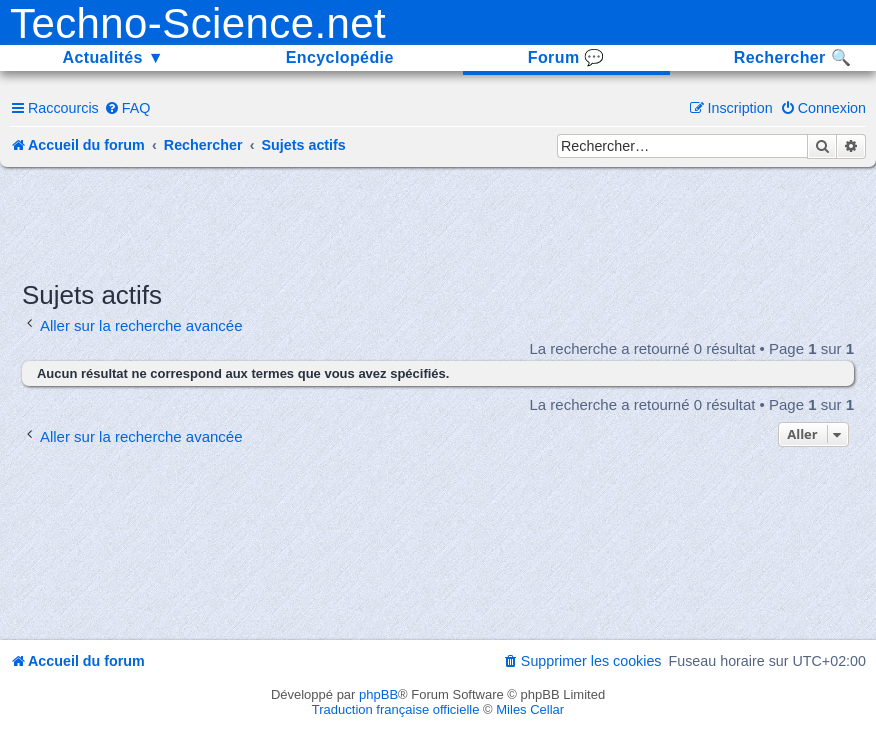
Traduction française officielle (396, 709)
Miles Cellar (530, 709)
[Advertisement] (438, 222)
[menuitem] (127, 108)
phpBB (378, 694)
